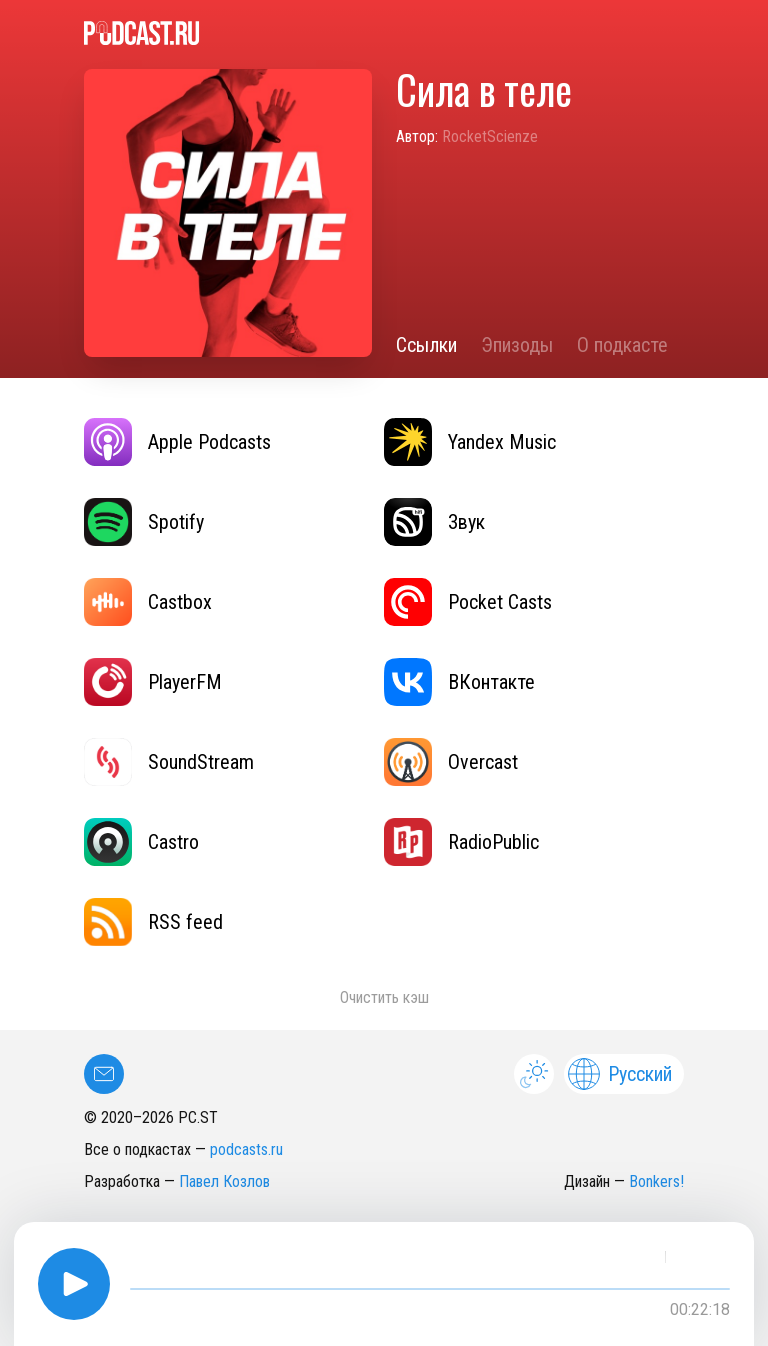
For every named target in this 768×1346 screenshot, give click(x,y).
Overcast (451, 762)
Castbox (148, 602)
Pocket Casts (468, 602)
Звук (434, 522)
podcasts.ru (246, 1149)
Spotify (144, 522)
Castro (141, 842)
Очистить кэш (384, 997)
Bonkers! (656, 1181)
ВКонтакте (459, 682)
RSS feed (153, 922)
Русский (620, 1074)
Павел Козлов (224, 1181)
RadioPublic (461, 842)
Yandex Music (470, 442)
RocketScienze (490, 136)
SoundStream (169, 762)
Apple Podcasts (177, 442)
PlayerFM (153, 682)
